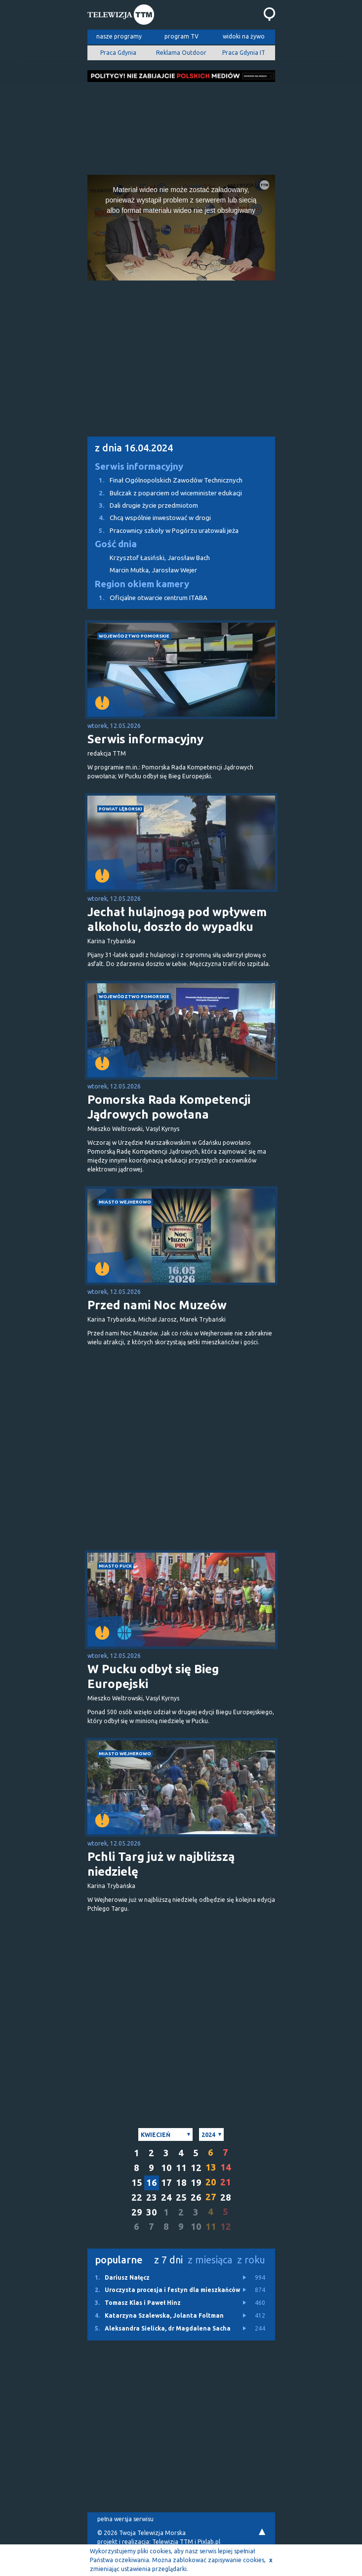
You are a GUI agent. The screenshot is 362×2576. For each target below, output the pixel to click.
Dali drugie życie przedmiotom (142, 505)
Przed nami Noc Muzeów (157, 1305)
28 (225, 2197)
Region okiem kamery (142, 584)
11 (181, 2168)
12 (196, 2168)
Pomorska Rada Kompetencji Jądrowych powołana (168, 1107)
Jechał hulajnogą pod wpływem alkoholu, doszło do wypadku (177, 919)
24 (166, 2197)
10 (166, 2168)
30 (151, 2212)
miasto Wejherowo (125, 1202)
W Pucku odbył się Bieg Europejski (153, 1676)
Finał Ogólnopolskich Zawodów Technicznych (164, 480)
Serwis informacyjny (139, 466)
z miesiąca (210, 2259)
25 (181, 2197)
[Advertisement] (181, 125)
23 (151, 2197)
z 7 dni (168, 2259)
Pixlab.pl (209, 2541)
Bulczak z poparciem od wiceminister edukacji (164, 493)
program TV (181, 36)
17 (166, 2182)
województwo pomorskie (134, 636)
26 (196, 2197)
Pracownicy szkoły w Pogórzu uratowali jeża (163, 530)
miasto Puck (115, 1566)
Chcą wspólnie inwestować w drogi (149, 518)
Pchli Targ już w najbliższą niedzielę (161, 1864)
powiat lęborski (120, 808)
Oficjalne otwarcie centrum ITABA (147, 598)
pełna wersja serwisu (125, 2519)
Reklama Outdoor (181, 52)
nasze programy (119, 36)
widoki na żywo (244, 36)
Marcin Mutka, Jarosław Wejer (153, 570)
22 (136, 2197)
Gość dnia (116, 544)
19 (196, 2182)
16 (151, 2182)
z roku (251, 2259)
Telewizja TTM (172, 2541)
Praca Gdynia (118, 52)
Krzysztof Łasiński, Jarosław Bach (160, 558)
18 (181, 2182)
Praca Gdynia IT (243, 52)
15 (136, 2182)
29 (136, 2212)
